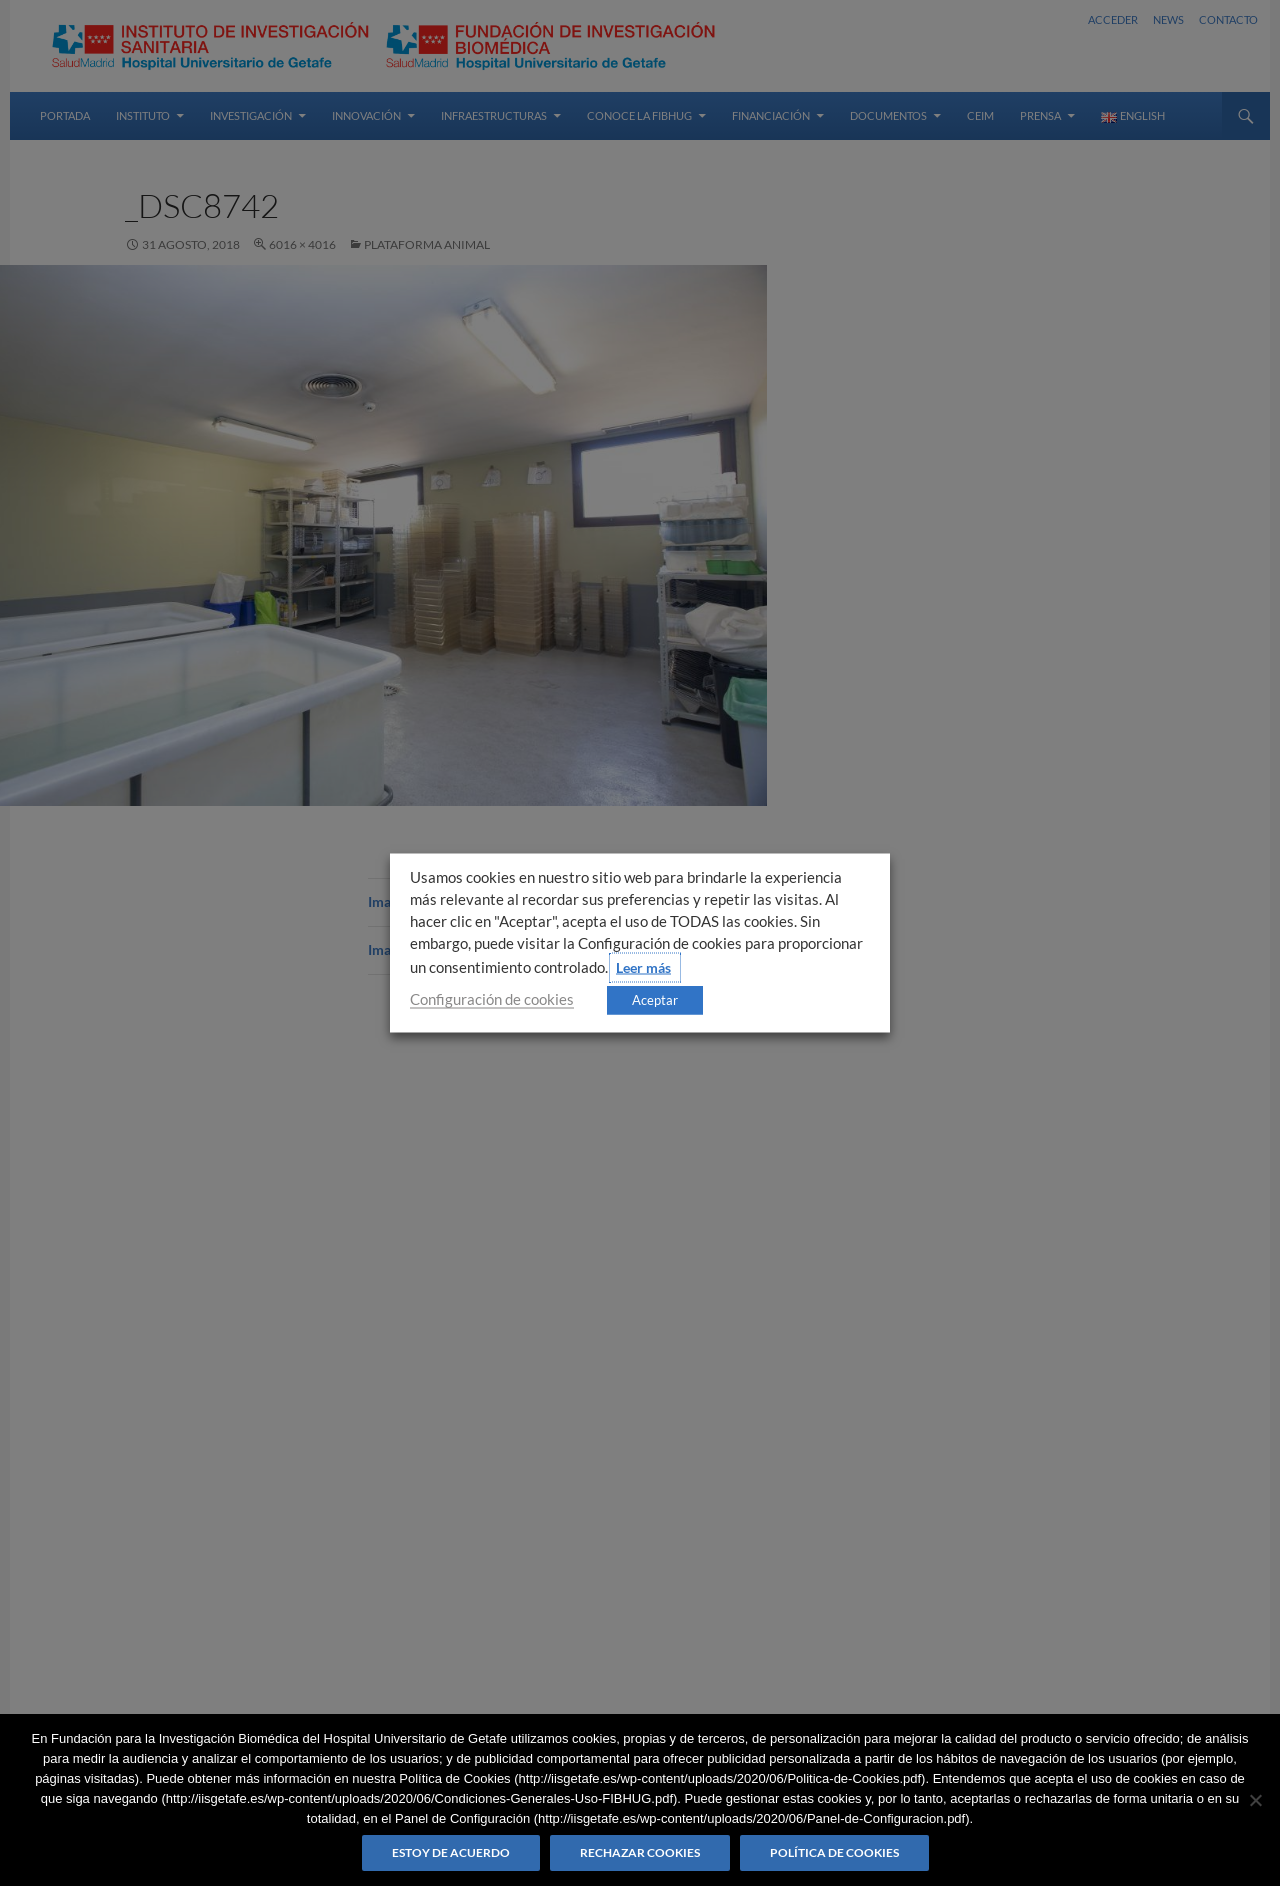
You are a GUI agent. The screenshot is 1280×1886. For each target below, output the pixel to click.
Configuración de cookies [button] (492, 999)
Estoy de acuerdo (451, 1852)
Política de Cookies (834, 1852)
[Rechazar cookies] (1255, 1800)
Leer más (643, 967)
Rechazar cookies (640, 1852)
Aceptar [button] (655, 1000)
